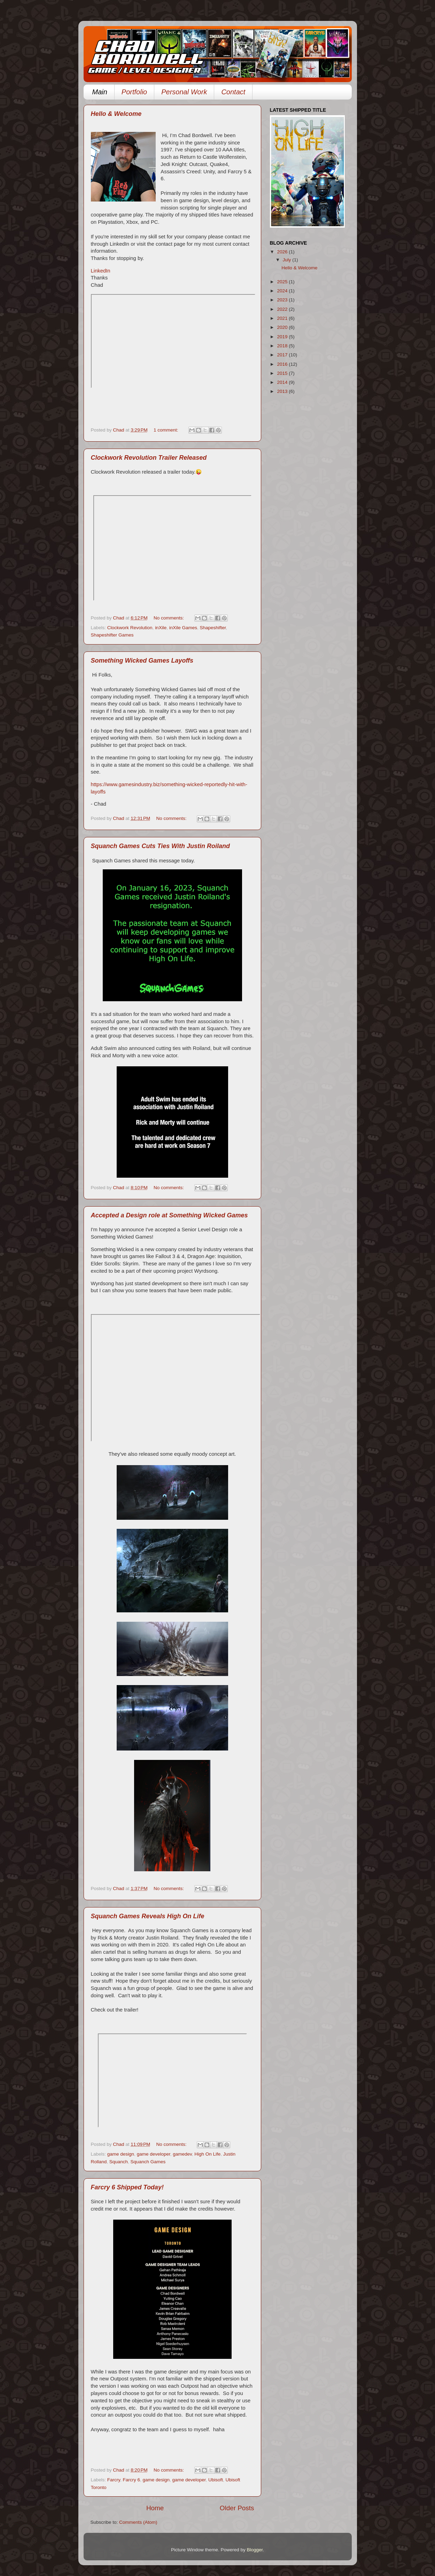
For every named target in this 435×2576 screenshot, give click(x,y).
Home (155, 2508)
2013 (283, 391)
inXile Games (183, 627)
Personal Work (184, 92)
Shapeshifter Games (112, 635)
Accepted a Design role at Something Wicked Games (169, 1215)
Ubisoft (215, 2479)
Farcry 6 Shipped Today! (127, 2187)
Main (99, 92)
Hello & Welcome (116, 113)
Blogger (255, 2549)
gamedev (182, 2154)
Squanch (118, 2161)
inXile (160, 627)
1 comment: (166, 430)
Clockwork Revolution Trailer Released (149, 457)
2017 (283, 354)
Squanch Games (148, 2161)
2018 (283, 345)
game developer (153, 2154)
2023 (283, 299)
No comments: (169, 618)
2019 (283, 336)
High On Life (207, 2154)
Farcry (113, 2479)
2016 (283, 364)
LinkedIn (100, 271)
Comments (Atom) (138, 2522)
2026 (283, 251)
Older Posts (237, 2508)
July (288, 259)
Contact (233, 92)
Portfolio (134, 92)
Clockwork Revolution (130, 627)
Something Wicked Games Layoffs (142, 660)
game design (120, 2154)
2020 (283, 327)
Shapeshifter (213, 627)
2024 (283, 290)
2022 (283, 309)
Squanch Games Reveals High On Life (147, 1916)
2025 (283, 281)
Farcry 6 (131, 2479)
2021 (283, 318)
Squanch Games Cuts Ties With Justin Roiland (160, 846)
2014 (283, 382)
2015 (283, 373)
